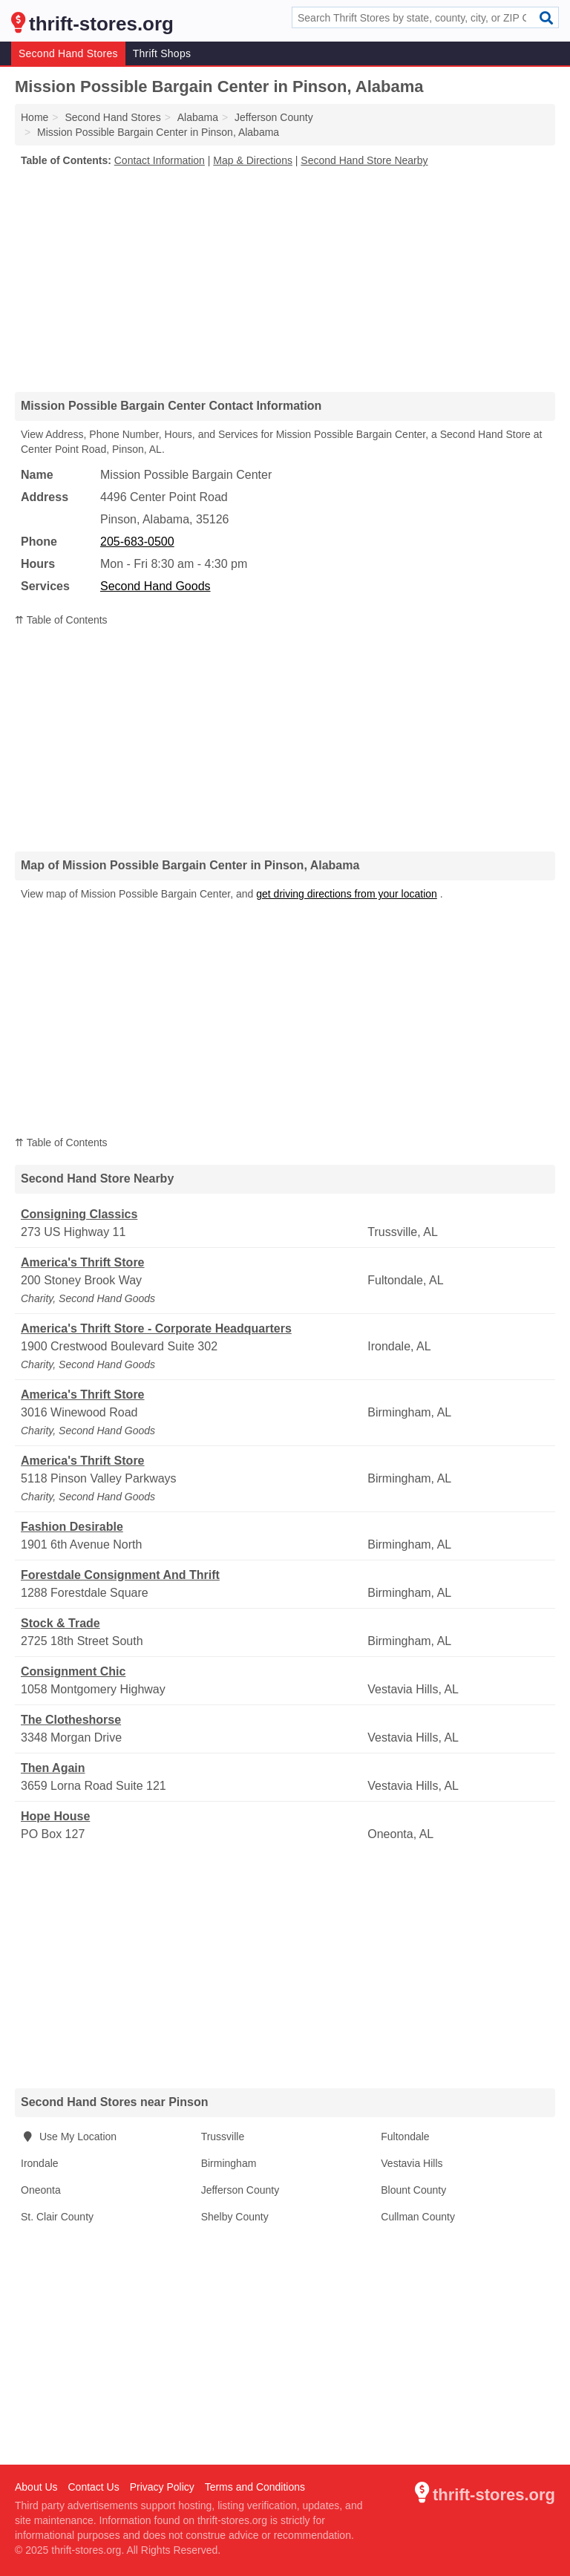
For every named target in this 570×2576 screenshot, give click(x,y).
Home (34, 117)
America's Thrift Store (83, 1262)
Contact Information (159, 160)
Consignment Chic (73, 1671)
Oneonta (41, 2190)
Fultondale (405, 2136)
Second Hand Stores (68, 53)
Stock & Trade (60, 1623)
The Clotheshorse (71, 1719)
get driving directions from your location (346, 894)
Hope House (55, 1816)
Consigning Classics (79, 1214)
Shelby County (235, 2217)
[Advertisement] (285, 279)
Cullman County (418, 2217)
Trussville (223, 2136)
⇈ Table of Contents (61, 620)
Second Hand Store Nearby (364, 160)
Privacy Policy (162, 2487)
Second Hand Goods (155, 586)
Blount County (413, 2190)
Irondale (40, 2163)
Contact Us (93, 2487)
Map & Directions (252, 160)
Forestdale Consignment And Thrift (120, 1575)
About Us (36, 2487)
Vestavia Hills (411, 2163)
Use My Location (69, 2136)
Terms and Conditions (255, 2487)
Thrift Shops (162, 53)
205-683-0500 (137, 541)
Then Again (53, 1768)
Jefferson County (240, 2190)
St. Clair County (57, 2217)
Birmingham (229, 2163)
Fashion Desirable (72, 1526)
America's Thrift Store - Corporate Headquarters (156, 1328)
